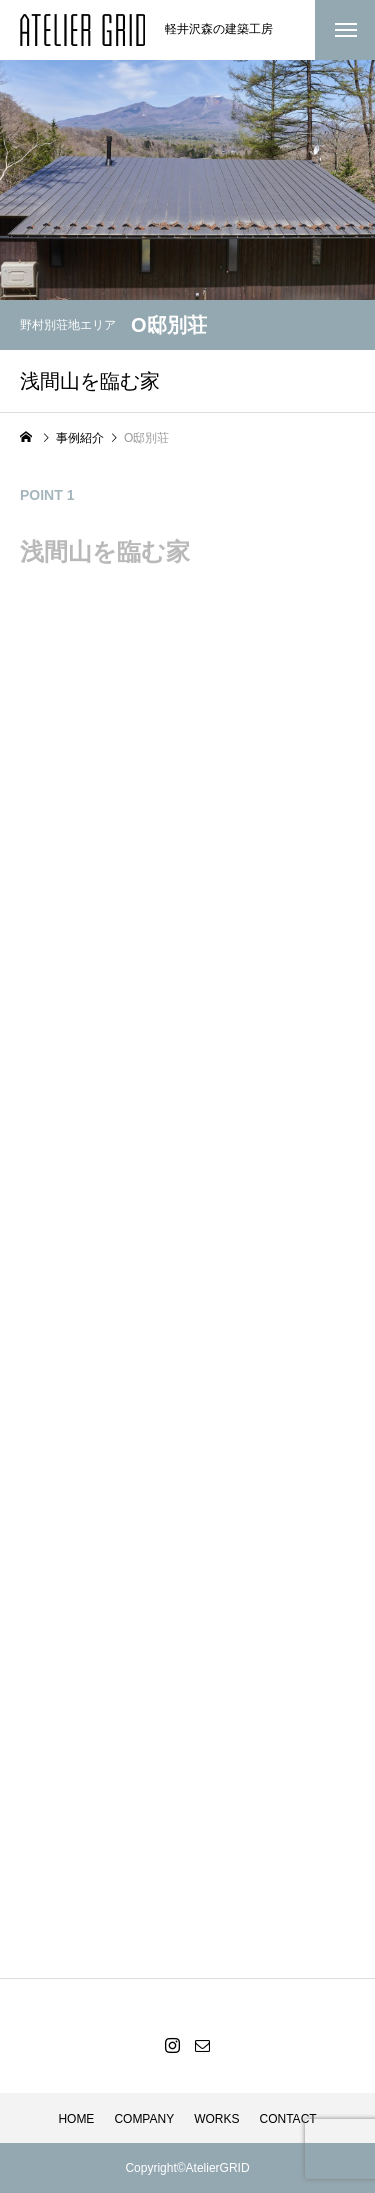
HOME (76, 2119)
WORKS (216, 2119)
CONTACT (288, 2119)
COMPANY (144, 2119)
